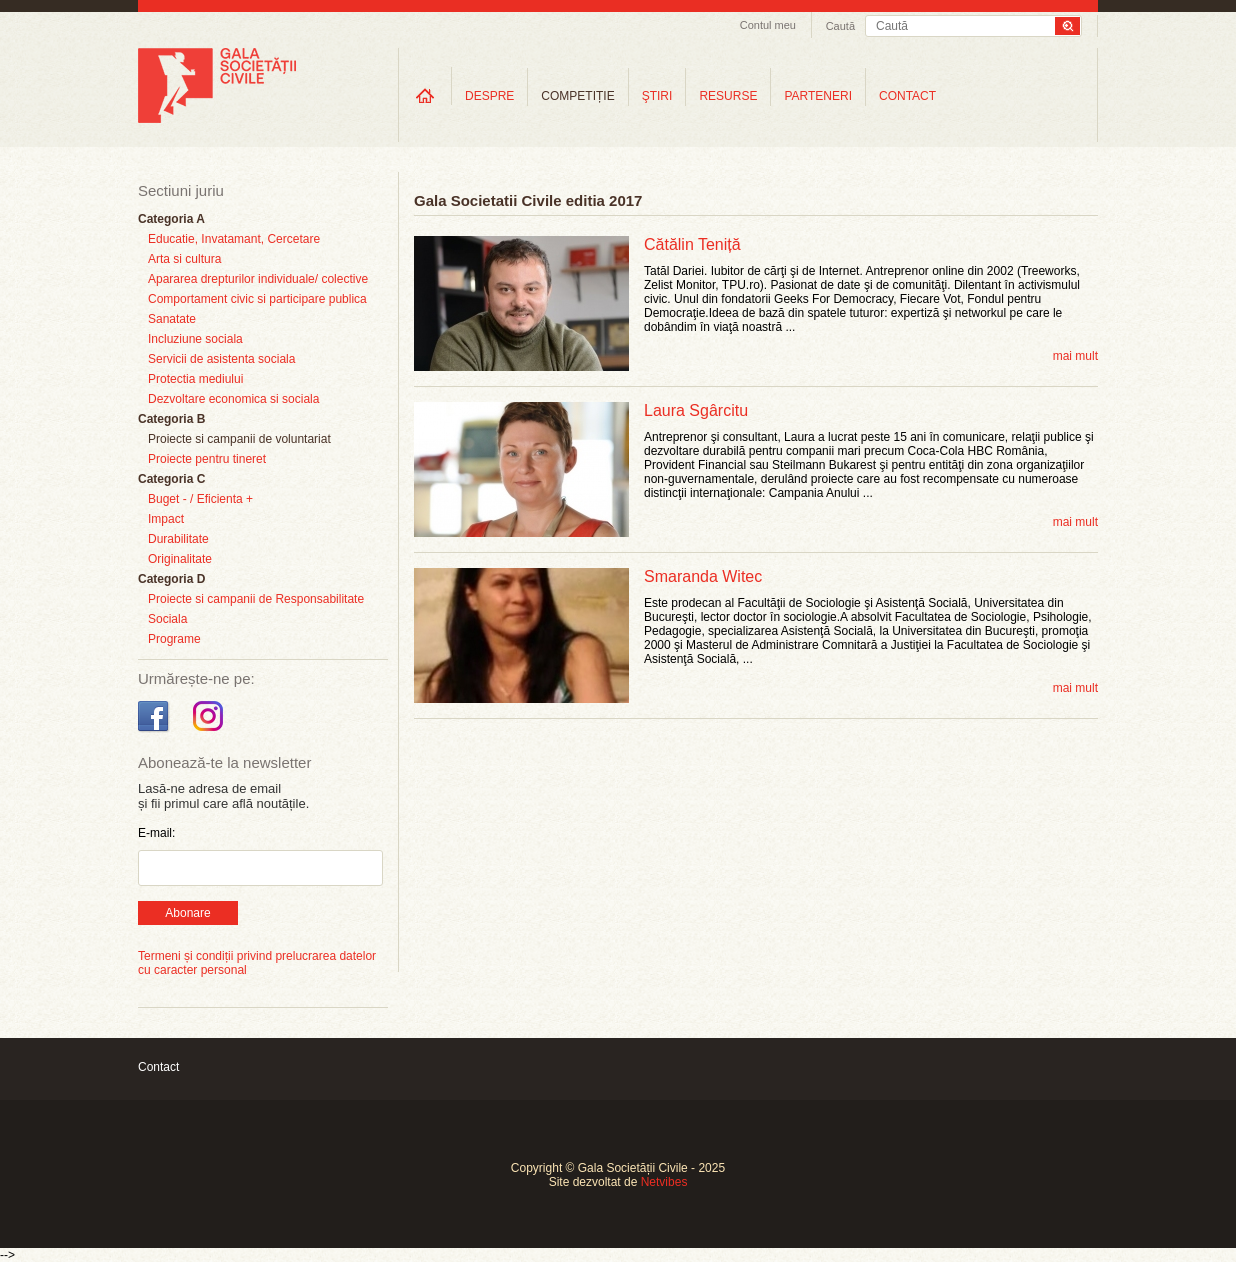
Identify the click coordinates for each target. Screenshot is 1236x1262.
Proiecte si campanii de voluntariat (239, 439)
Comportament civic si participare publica (257, 299)
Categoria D (171, 579)
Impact (166, 519)
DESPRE (489, 96)
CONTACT (907, 96)
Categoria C (171, 479)
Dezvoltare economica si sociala (233, 399)
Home (425, 95)
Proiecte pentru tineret (207, 459)
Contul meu (768, 25)
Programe (174, 639)
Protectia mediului (195, 379)
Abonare (187, 913)
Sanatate (172, 319)
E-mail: (156, 833)
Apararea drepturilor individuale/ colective (258, 279)
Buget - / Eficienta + (200, 499)
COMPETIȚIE (577, 96)
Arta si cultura (184, 259)
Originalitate (180, 559)
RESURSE (728, 96)
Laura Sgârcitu (696, 410)
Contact (158, 1067)
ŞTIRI (657, 96)
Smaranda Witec (703, 576)
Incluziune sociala (195, 339)
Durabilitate (178, 539)
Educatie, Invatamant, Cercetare (234, 239)
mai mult (1075, 356)
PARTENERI (818, 96)
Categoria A (171, 219)
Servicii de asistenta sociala (221, 359)
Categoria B (171, 419)
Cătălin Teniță (692, 244)
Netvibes (664, 1182)
